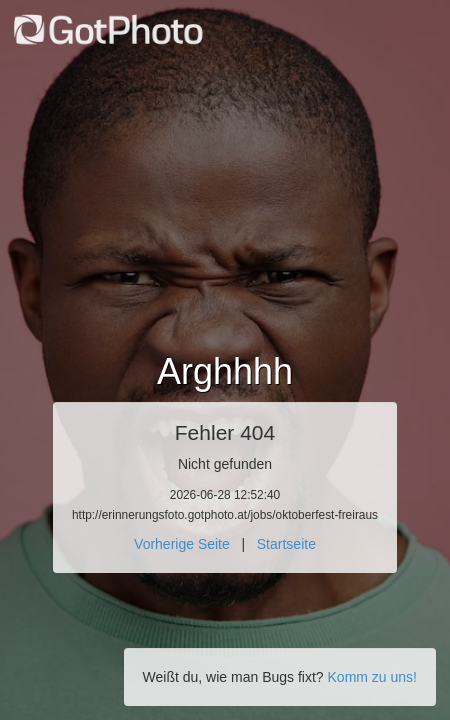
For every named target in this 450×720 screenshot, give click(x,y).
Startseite (286, 544)
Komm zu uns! (372, 677)
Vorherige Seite (182, 544)
